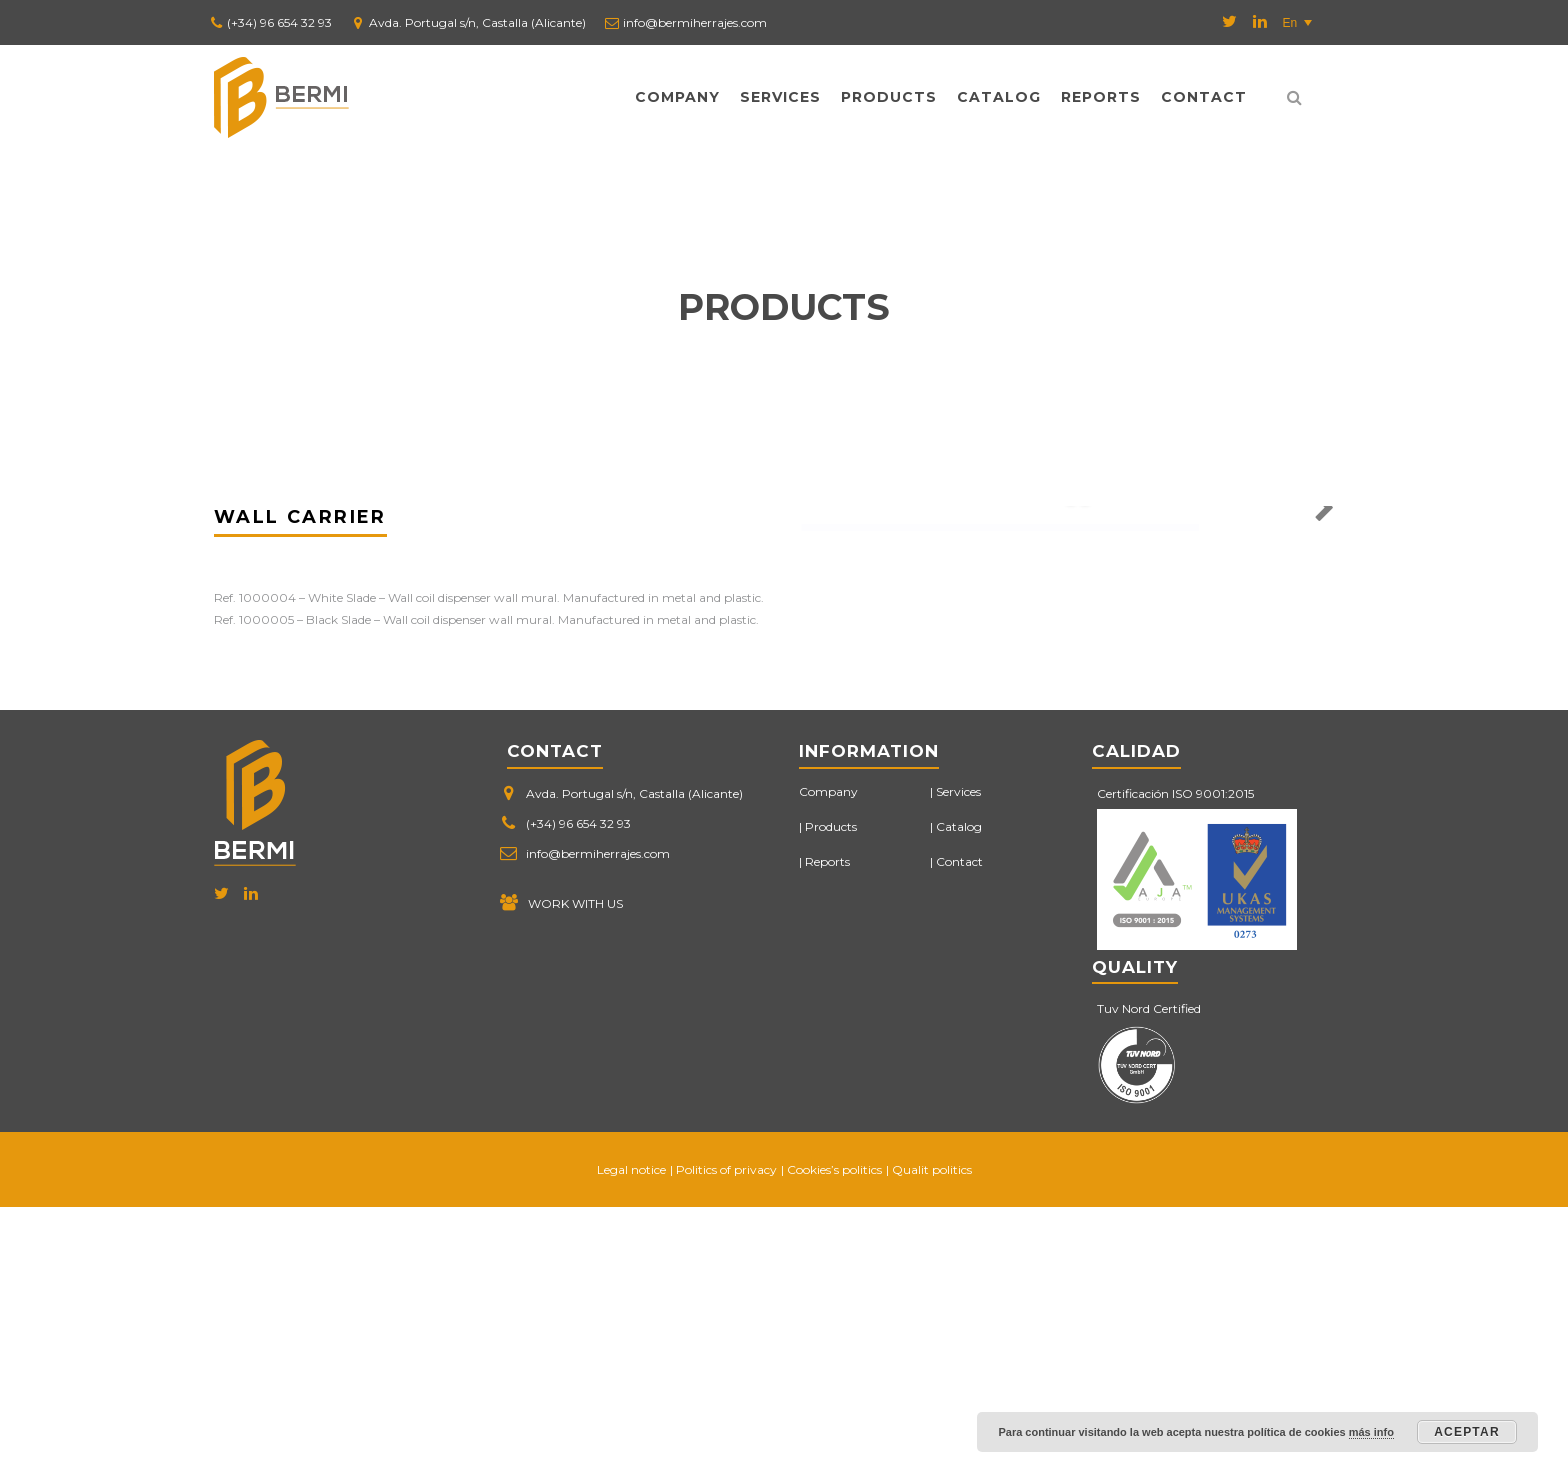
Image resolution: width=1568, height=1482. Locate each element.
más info (1371, 1432)
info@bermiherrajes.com (695, 22)
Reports (1101, 97)
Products (889, 97)
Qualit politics (932, 1444)
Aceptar (1467, 1432)
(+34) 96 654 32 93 (279, 22)
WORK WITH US (575, 1178)
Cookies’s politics (834, 1444)
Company (677, 97)
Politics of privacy (726, 1444)
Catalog (999, 97)
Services (780, 97)
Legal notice (631, 1444)
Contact (1204, 97)
